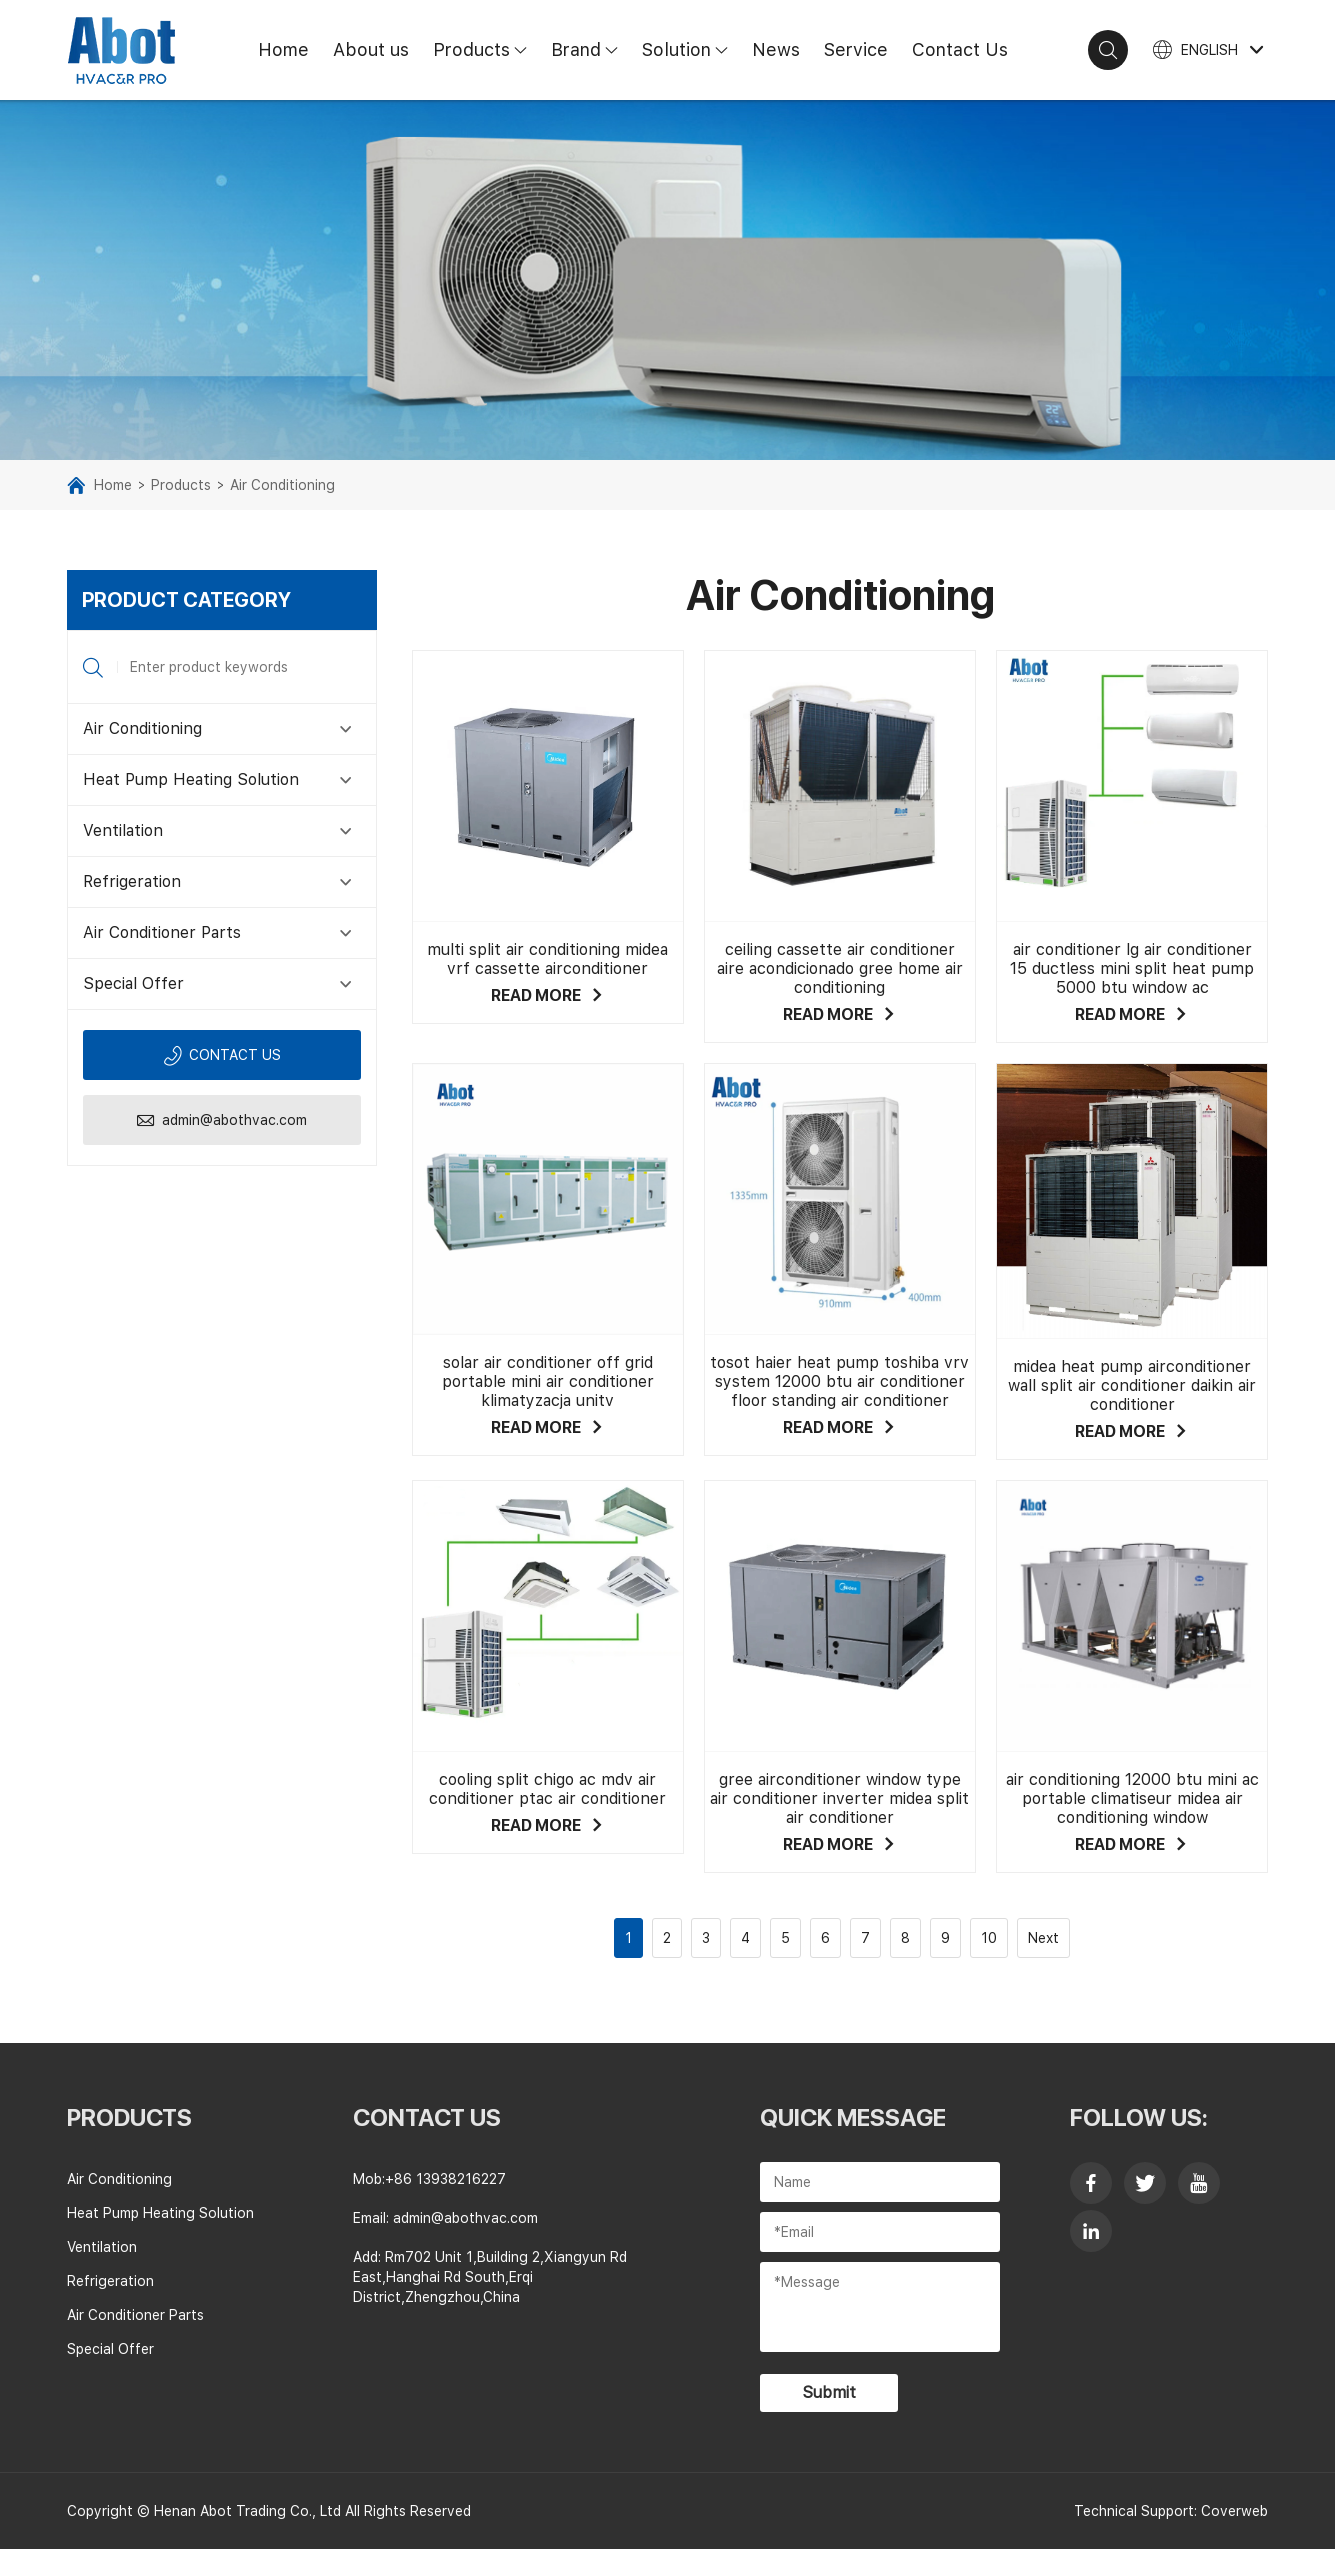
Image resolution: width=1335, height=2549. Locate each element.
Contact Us (960, 49)
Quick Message (853, 2117)
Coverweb (1234, 2511)
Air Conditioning (282, 485)
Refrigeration (132, 881)
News (776, 49)
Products (486, 49)
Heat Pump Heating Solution (191, 779)
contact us (427, 2117)
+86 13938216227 (445, 2179)
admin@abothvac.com (221, 1120)
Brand (590, 49)
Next (1043, 1938)
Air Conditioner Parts (162, 932)
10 (989, 1938)
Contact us (222, 1055)
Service (856, 49)
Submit (829, 2392)
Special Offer (133, 983)
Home (283, 49)
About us (371, 49)
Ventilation (123, 830)
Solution (691, 49)
